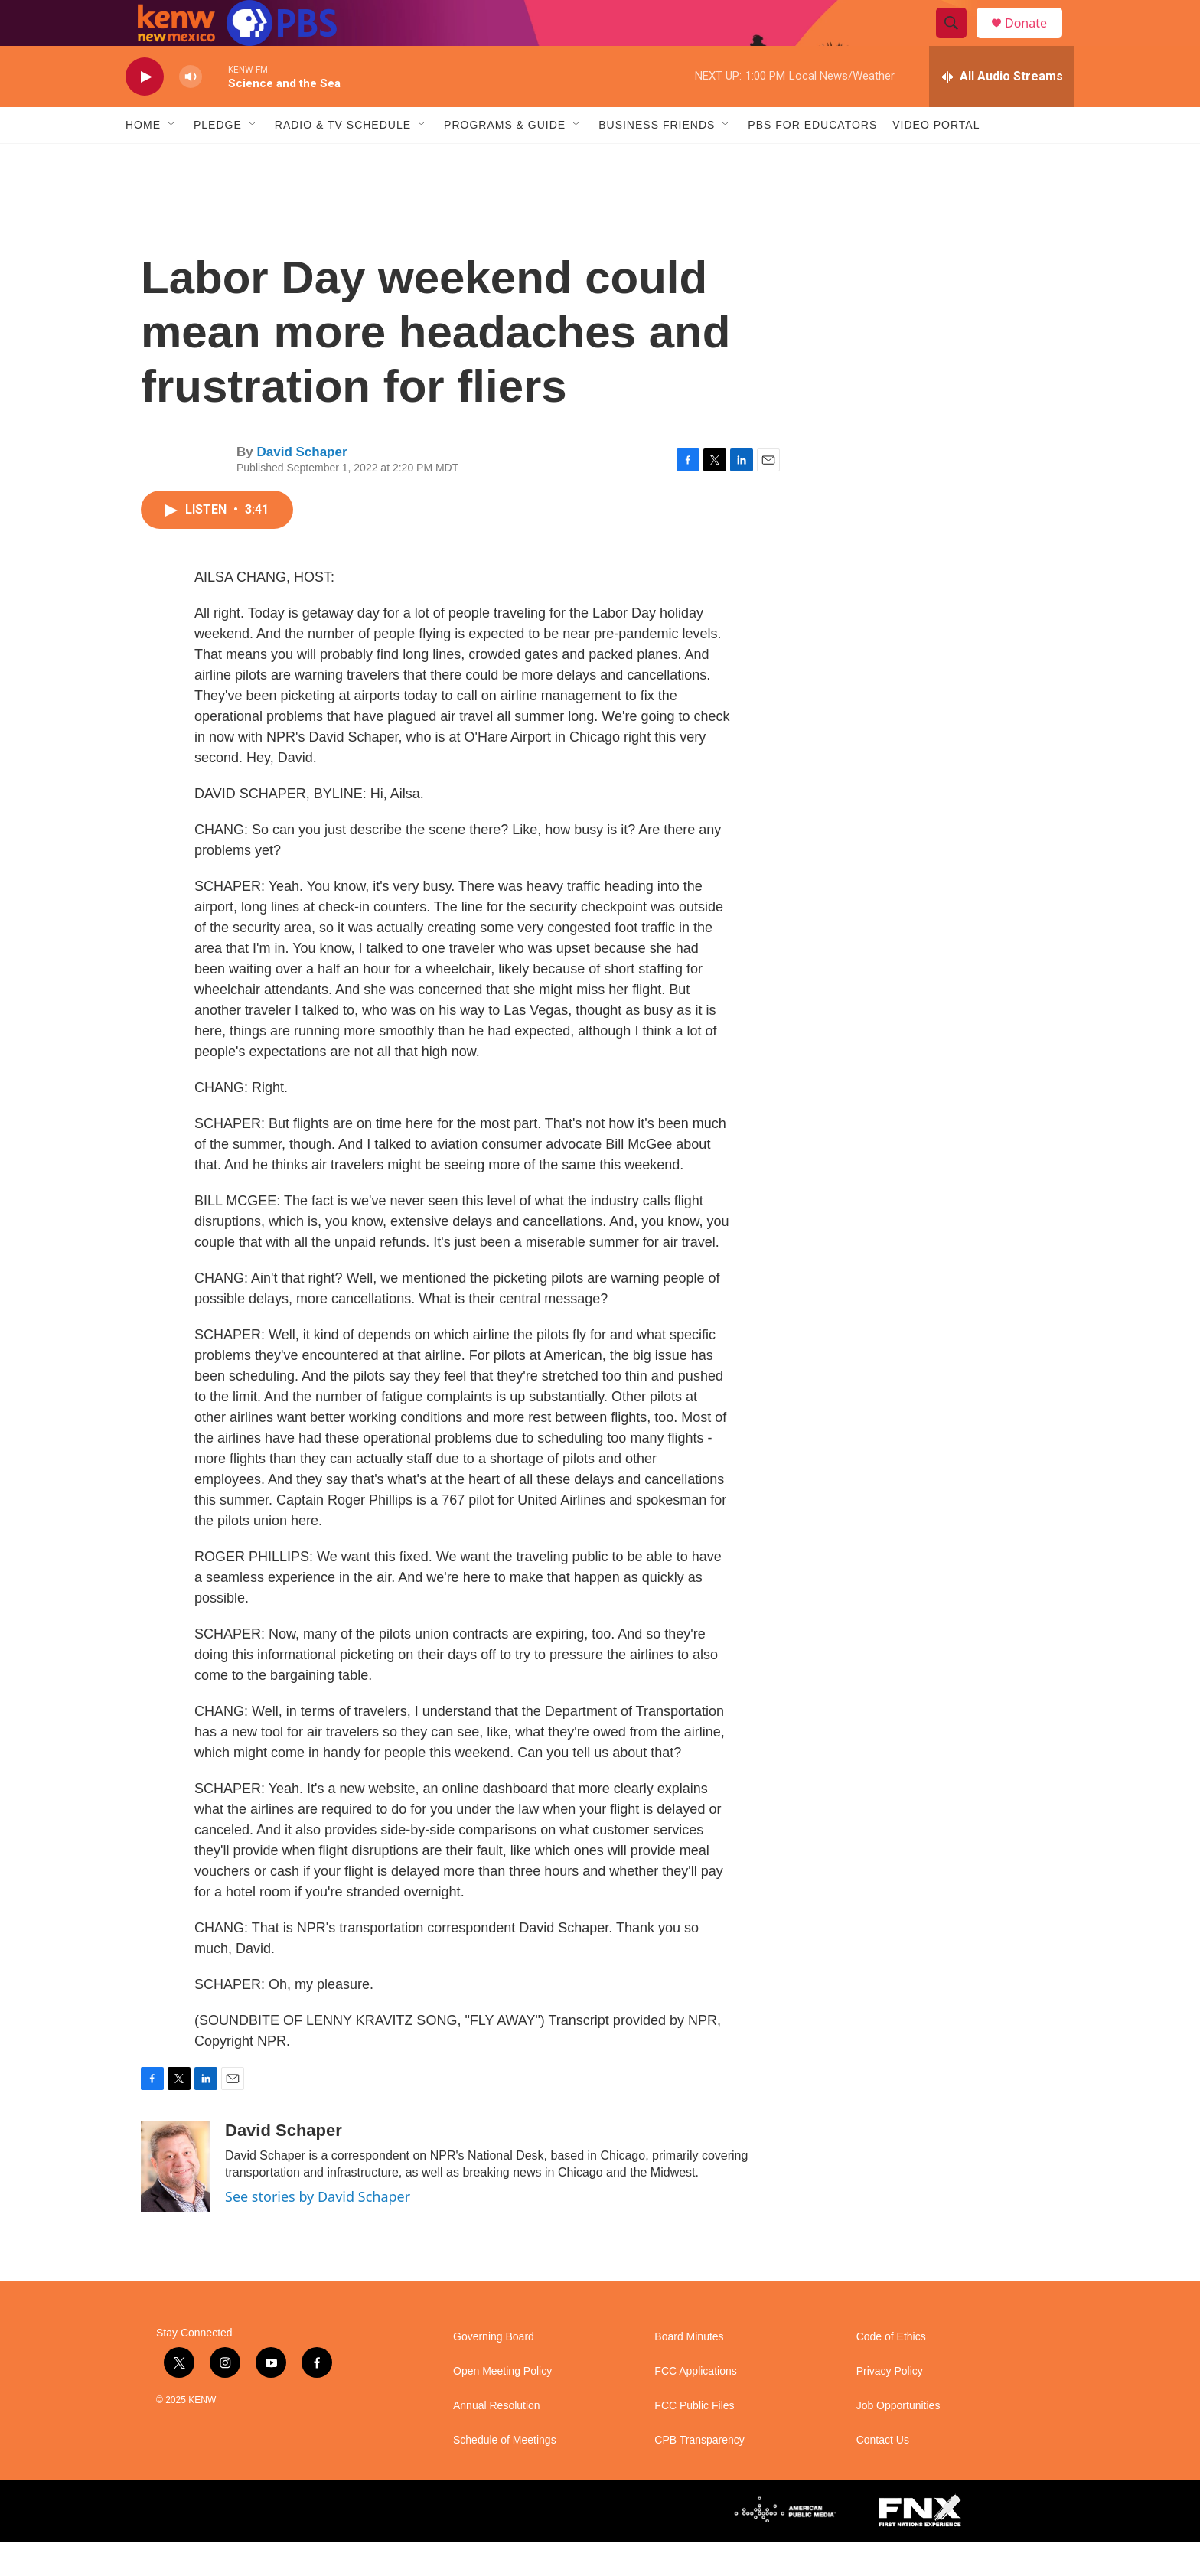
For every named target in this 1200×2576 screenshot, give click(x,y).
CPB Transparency (699, 2474)
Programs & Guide (505, 159)
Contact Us (882, 2474)
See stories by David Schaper (317, 2231)
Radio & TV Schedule (343, 159)
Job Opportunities (898, 2440)
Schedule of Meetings (504, 2474)
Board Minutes (688, 2371)
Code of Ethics (891, 2371)
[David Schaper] (175, 2201)
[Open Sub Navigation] (172, 159)
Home (143, 159)
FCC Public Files (694, 2440)
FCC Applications (695, 2405)
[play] (144, 111)
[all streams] (1001, 111)
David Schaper (301, 486)
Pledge (218, 159)
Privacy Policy (889, 2405)
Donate (1035, 40)
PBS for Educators (812, 159)
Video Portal (936, 159)
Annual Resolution (496, 2440)
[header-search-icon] (958, 40)
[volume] (191, 111)
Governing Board (493, 2371)
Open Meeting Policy (502, 2405)
